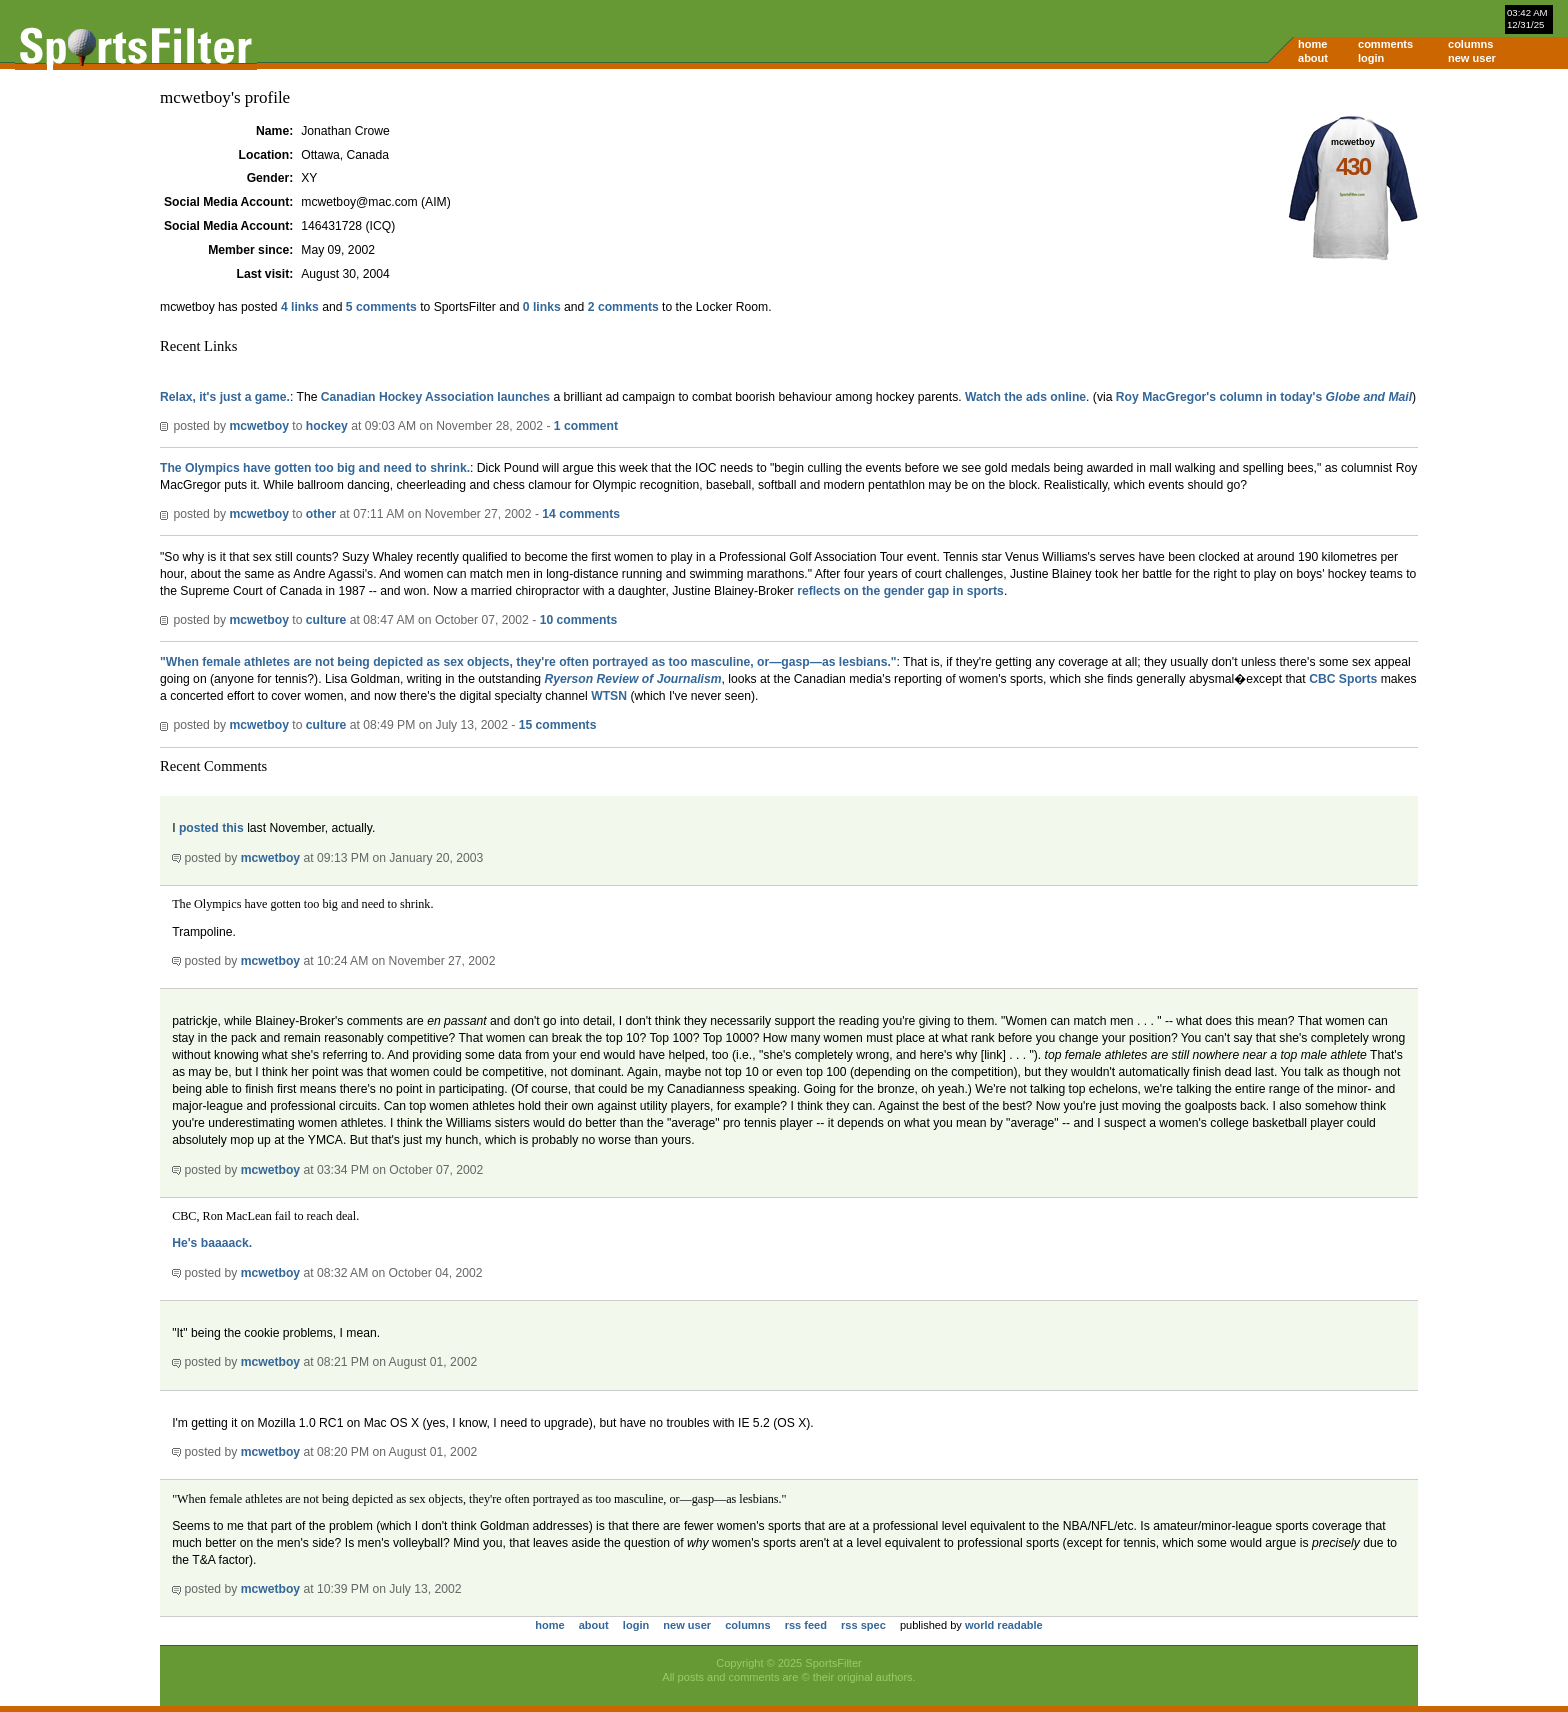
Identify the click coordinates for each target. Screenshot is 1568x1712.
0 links (542, 307)
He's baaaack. (212, 1243)
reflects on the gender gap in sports (900, 591)
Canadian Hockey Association (407, 397)
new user (1472, 58)
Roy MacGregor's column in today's (1264, 397)
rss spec (863, 1625)
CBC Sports (1343, 679)
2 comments (623, 307)
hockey (327, 426)
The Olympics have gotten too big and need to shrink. (315, 468)
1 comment (586, 426)
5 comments (381, 307)
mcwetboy (258, 426)
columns (1470, 44)
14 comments (581, 514)
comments (1385, 44)
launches (523, 397)
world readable (1004, 1625)
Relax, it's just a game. (225, 397)
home (1312, 44)
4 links (300, 307)
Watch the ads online (1025, 397)
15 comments (558, 725)
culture (326, 620)
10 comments (579, 620)
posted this (211, 828)
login (1371, 58)
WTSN (609, 696)
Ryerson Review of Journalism (633, 679)
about (1313, 58)
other (321, 514)
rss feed (806, 1625)
